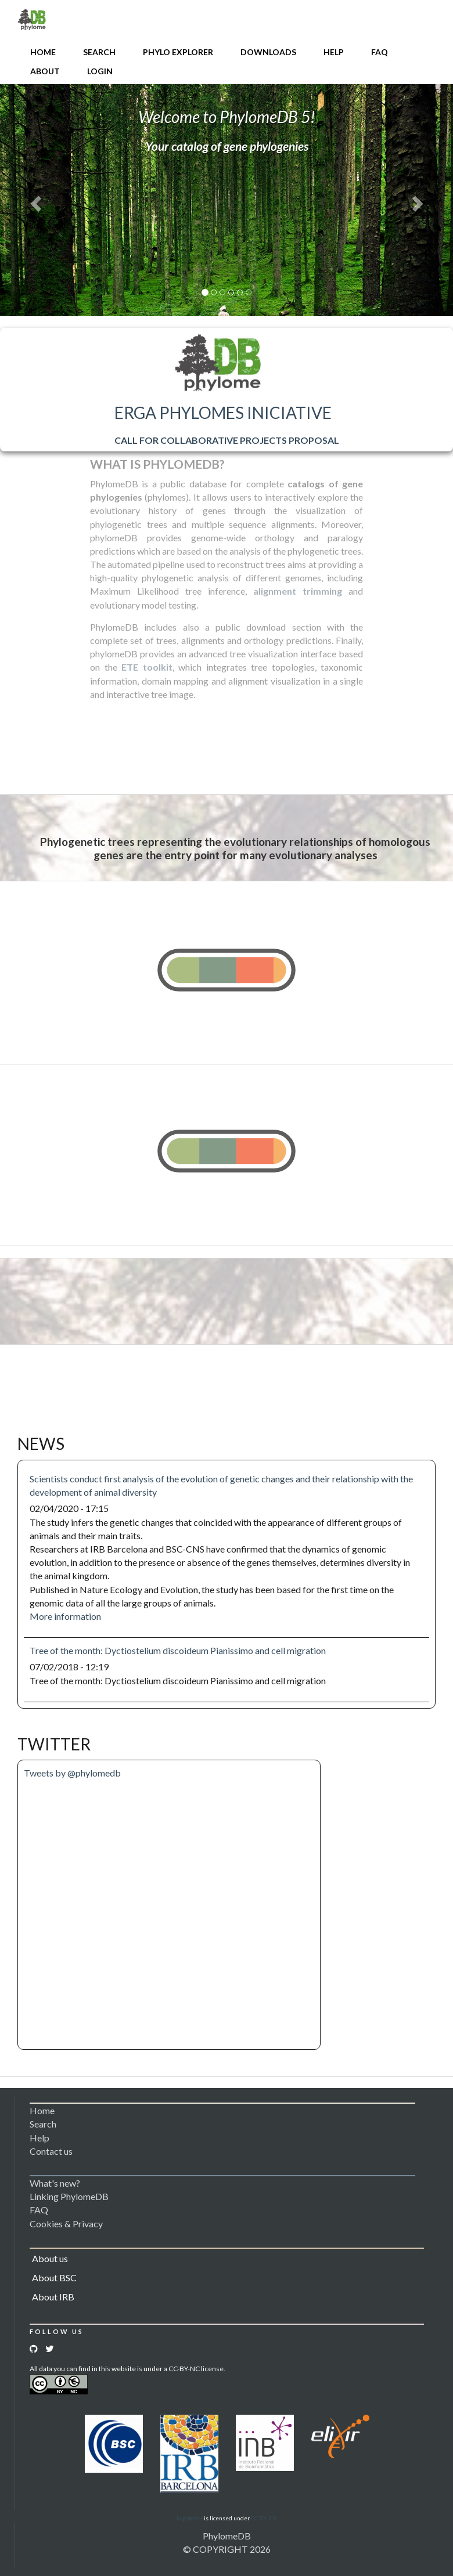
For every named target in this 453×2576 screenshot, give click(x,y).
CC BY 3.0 (263, 2518)
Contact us (51, 2151)
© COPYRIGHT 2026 (227, 2549)
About (45, 71)
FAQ (379, 52)
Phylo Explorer (178, 52)
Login (100, 71)
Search (99, 52)
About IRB (53, 2296)
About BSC (54, 2277)
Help (333, 52)
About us (50, 2258)
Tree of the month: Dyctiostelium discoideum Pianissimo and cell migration (178, 1650)
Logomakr (190, 2518)
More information (65, 1616)
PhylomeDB (227, 2535)
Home (43, 52)
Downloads (268, 52)
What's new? (55, 2182)
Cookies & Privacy (66, 2223)
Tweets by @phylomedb (72, 1772)
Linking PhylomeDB (69, 2196)
